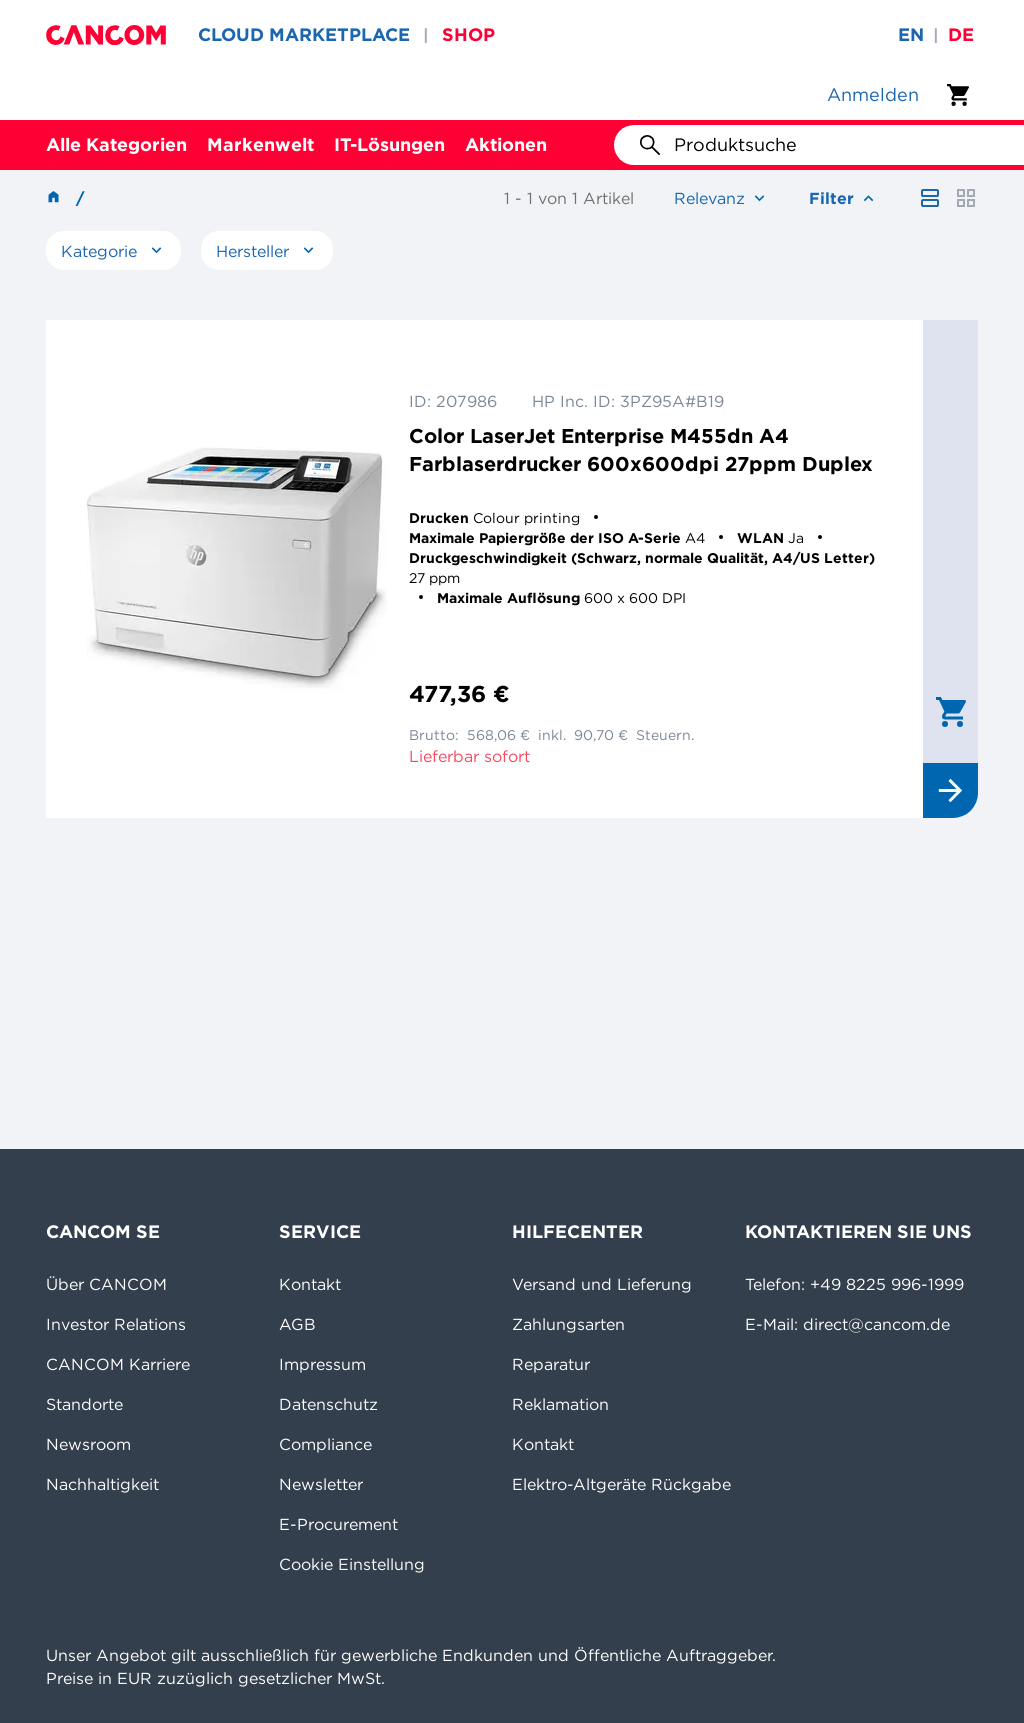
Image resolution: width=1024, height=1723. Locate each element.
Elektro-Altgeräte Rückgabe (621, 1484)
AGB (297, 1324)
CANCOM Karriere (118, 1364)
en (911, 34)
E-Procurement (338, 1524)
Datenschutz (328, 1404)
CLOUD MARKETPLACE (304, 34)
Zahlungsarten (568, 1324)
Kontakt (310, 1284)
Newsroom (88, 1444)
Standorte (84, 1404)
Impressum (322, 1364)
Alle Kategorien (116, 144)
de (961, 34)
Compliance (325, 1444)
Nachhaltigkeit (102, 1484)
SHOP (468, 34)
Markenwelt (260, 144)
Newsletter (321, 1484)
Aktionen (506, 144)
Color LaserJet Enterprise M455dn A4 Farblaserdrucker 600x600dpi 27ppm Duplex (641, 449)
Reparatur (551, 1364)
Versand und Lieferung (602, 1284)
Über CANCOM (106, 1284)
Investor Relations (116, 1324)
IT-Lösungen (389, 144)
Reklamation (560, 1404)
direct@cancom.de (876, 1324)
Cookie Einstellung (352, 1564)
